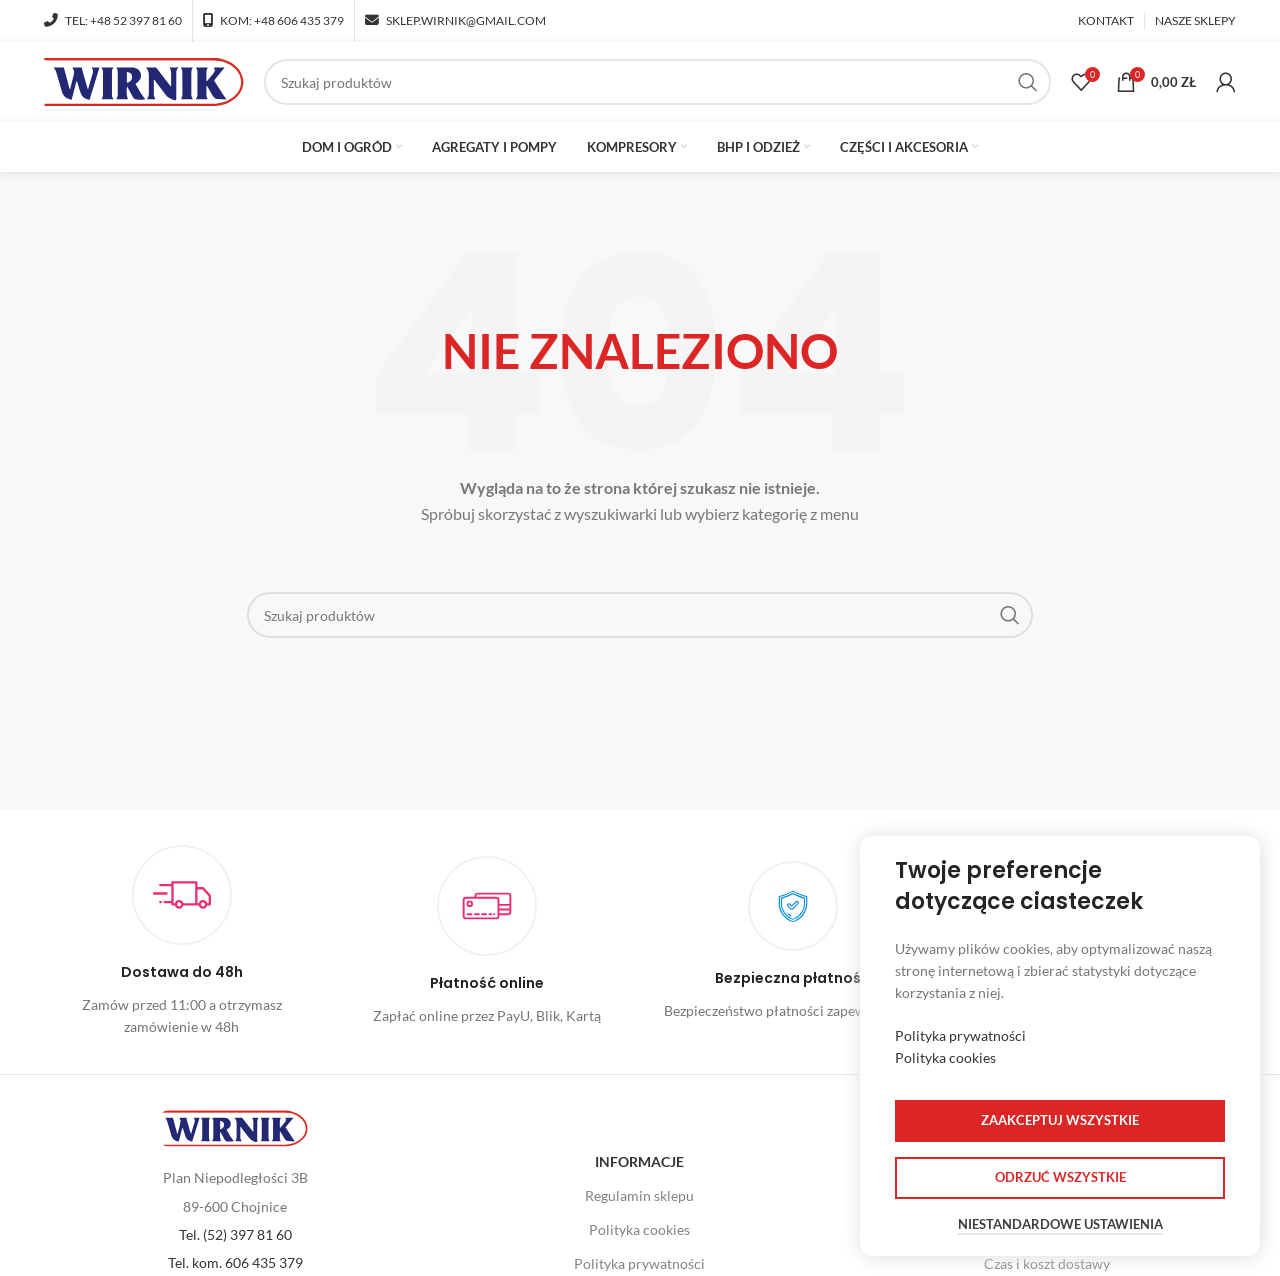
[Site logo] (144, 80)
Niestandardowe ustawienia (1060, 1224)
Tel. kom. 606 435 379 (235, 1262)
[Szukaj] (657, 82)
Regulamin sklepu (639, 1195)
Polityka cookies (639, 1229)
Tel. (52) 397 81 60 (235, 1234)
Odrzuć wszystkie (1060, 1177)
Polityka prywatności (960, 1035)
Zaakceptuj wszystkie (1060, 1120)
